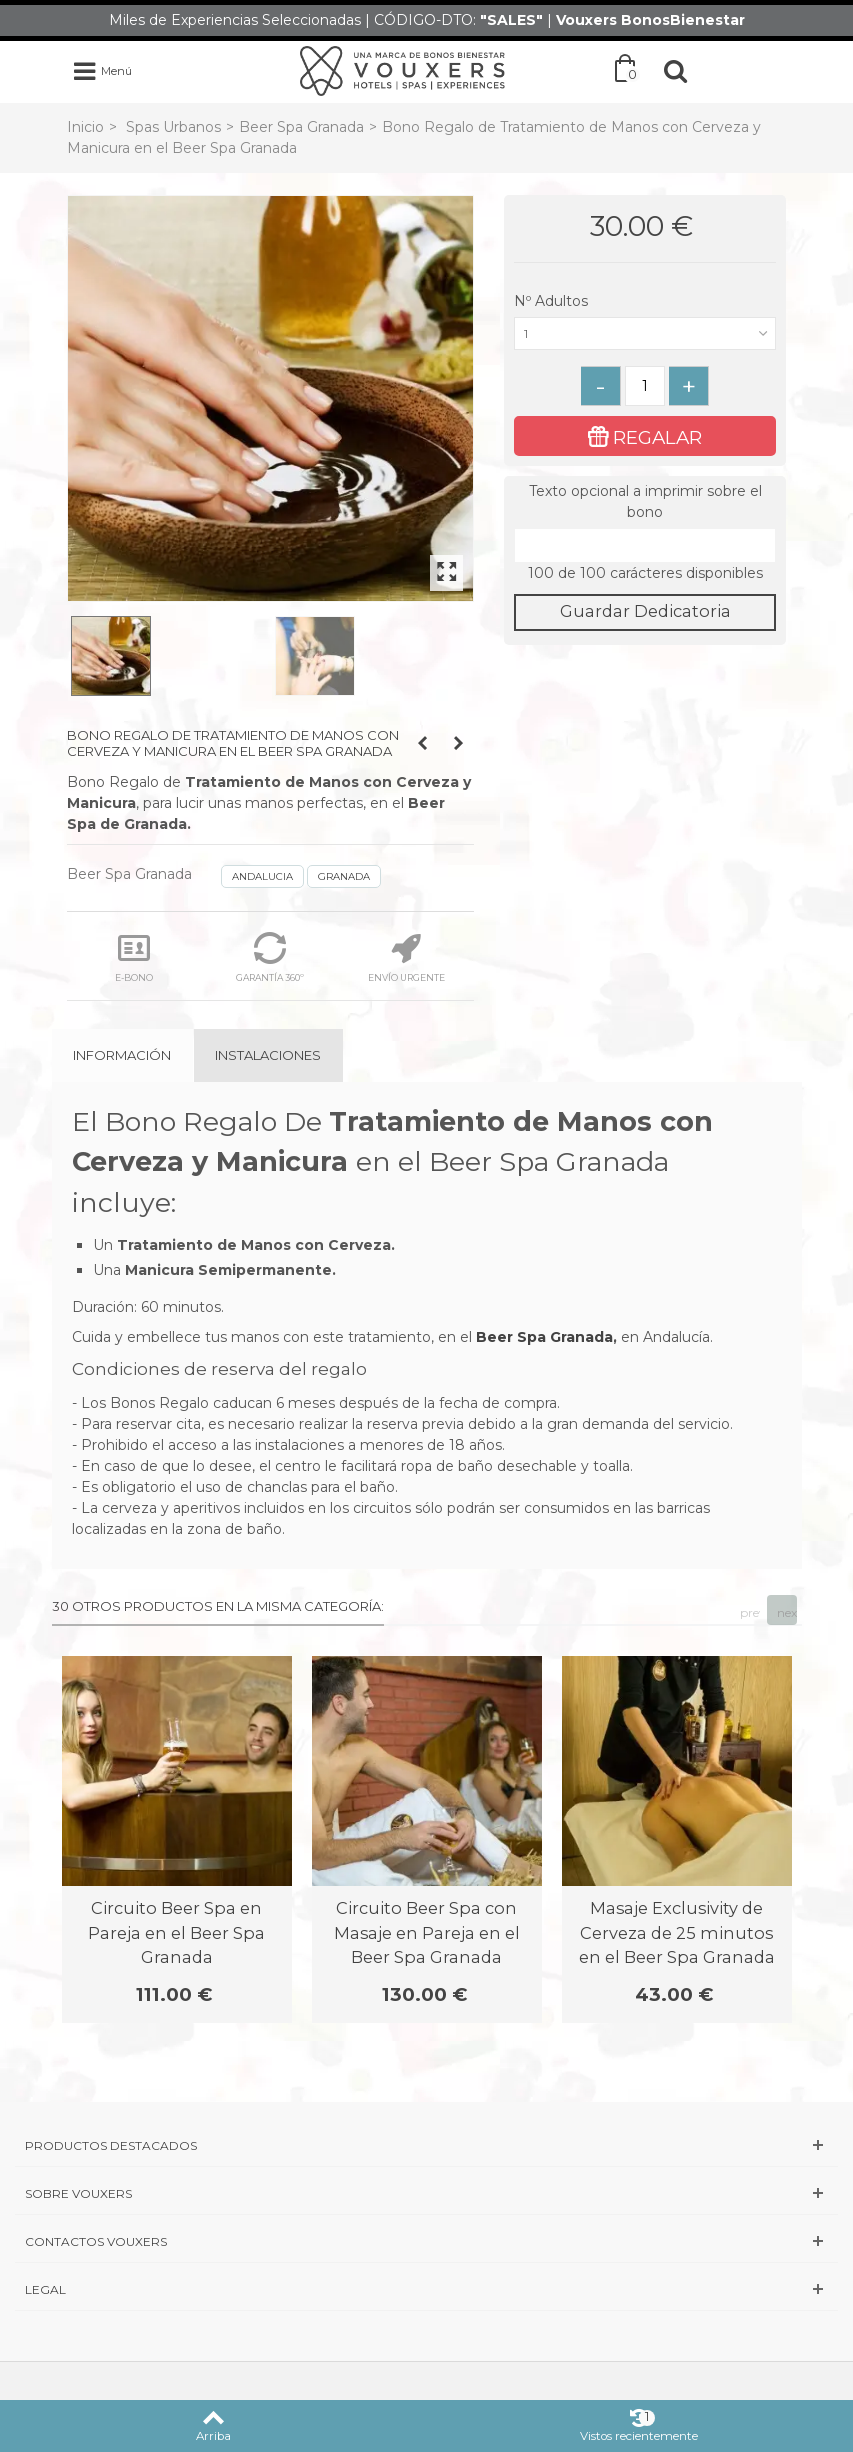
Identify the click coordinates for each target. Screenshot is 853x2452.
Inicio (85, 127)
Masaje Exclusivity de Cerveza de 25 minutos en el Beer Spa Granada (677, 1932)
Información (122, 1055)
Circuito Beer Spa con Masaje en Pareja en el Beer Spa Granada (427, 1932)
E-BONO (134, 957)
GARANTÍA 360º (270, 957)
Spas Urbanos (173, 127)
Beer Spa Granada (301, 127)
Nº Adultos (553, 301)
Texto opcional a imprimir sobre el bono (645, 501)
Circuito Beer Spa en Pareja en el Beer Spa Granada (176, 1932)
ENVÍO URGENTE (406, 957)
